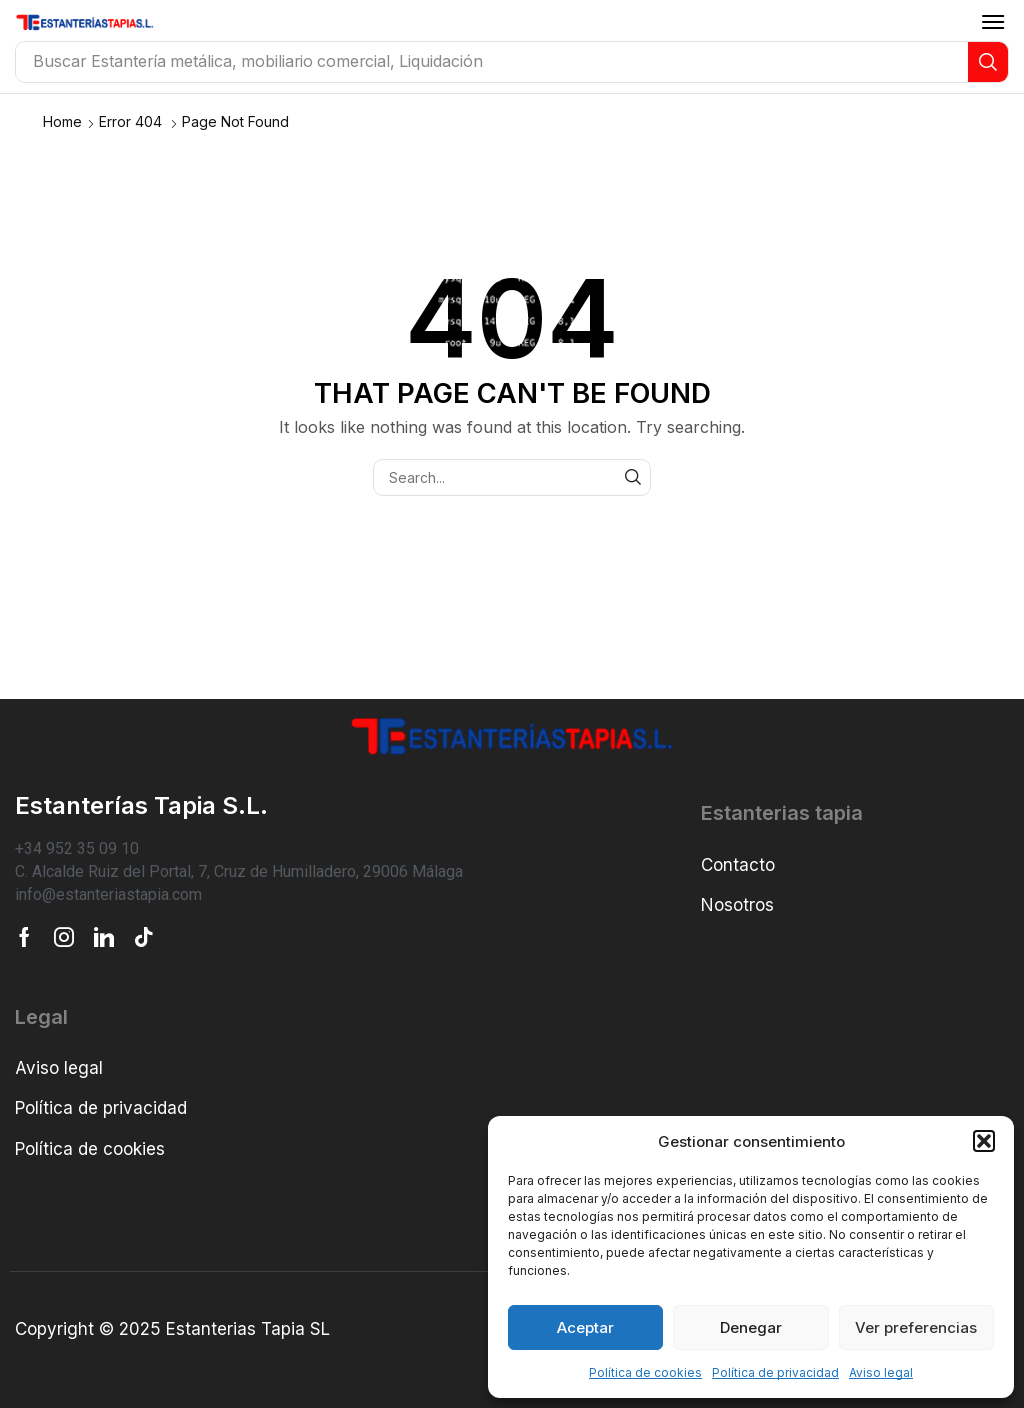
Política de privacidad (775, 1372)
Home (62, 121)
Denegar (751, 1327)
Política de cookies (645, 1372)
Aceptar (585, 1327)
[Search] (988, 62)
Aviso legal (881, 1372)
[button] (984, 1141)
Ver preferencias (916, 1327)
